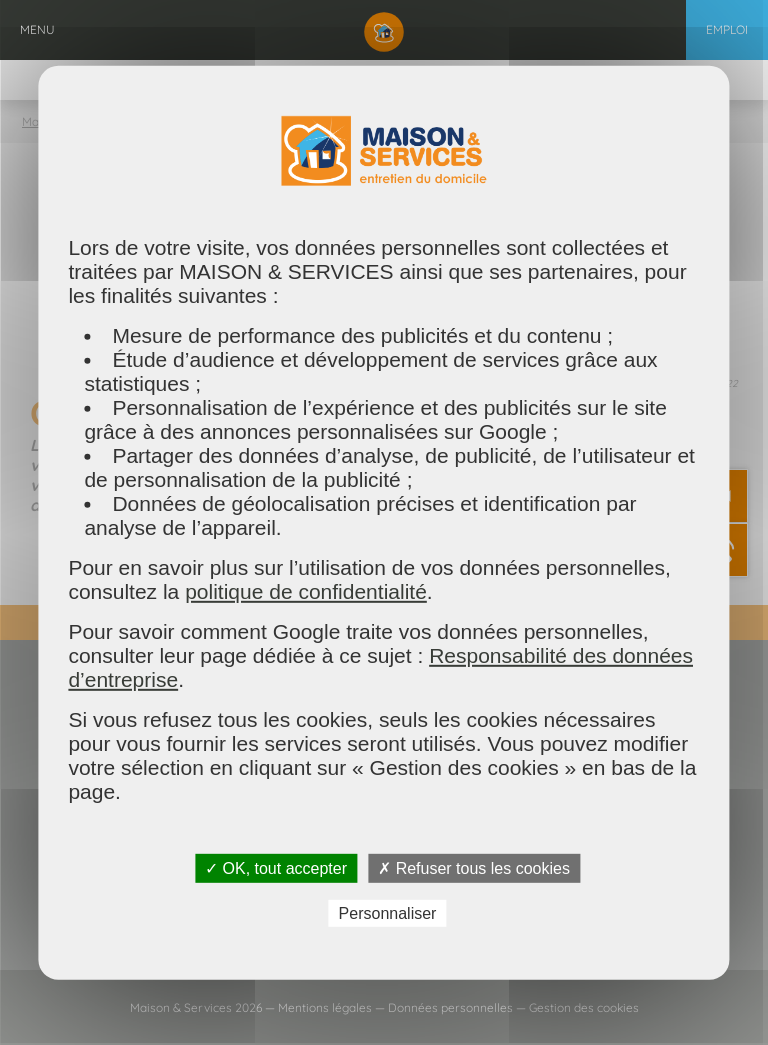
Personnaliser (388, 913)
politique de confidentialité (306, 590)
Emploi (727, 29)
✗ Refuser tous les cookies (474, 867)
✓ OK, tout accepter (276, 867)
